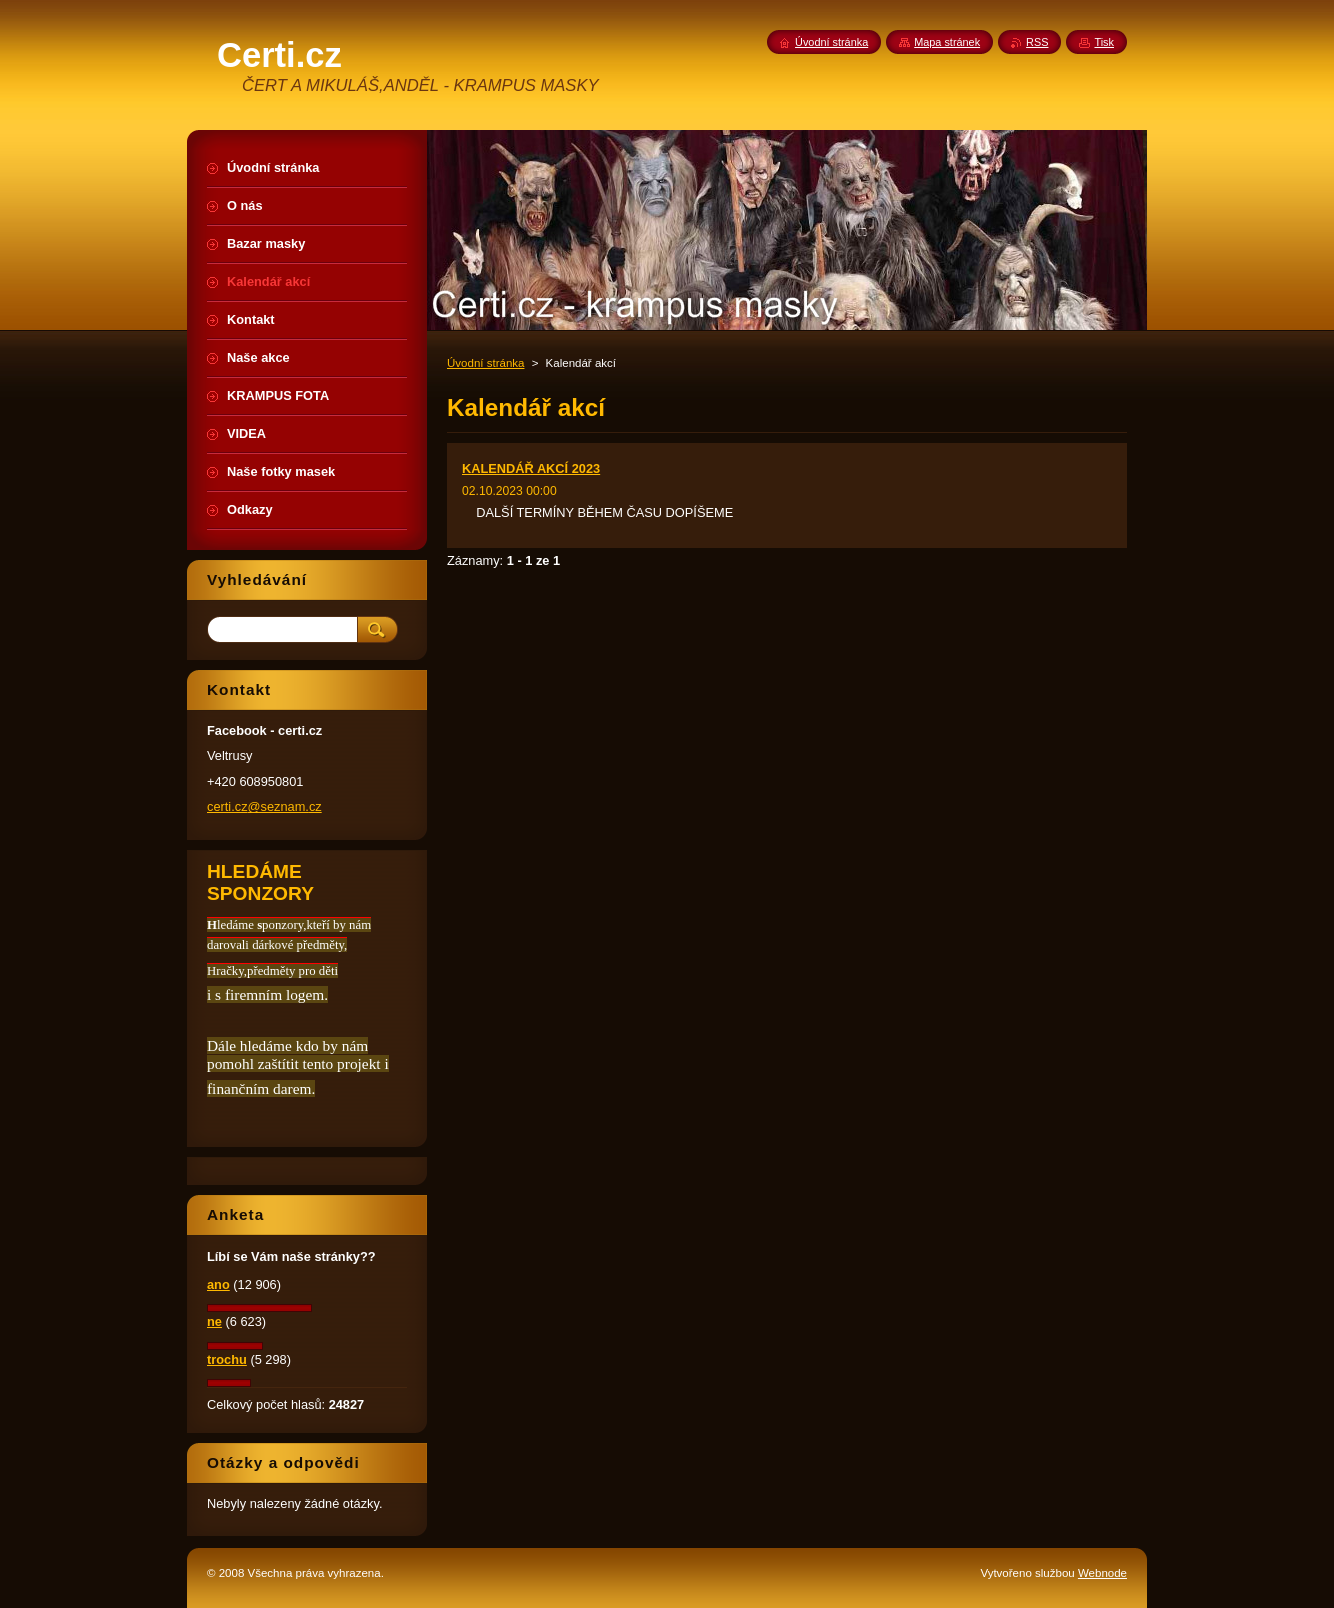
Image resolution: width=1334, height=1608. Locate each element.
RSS (1037, 42)
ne (214, 1321)
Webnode (1102, 1573)
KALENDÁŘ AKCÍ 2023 (531, 468)
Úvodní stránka (485, 363)
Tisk (1104, 42)
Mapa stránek (947, 42)
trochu (227, 1359)
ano (218, 1284)
